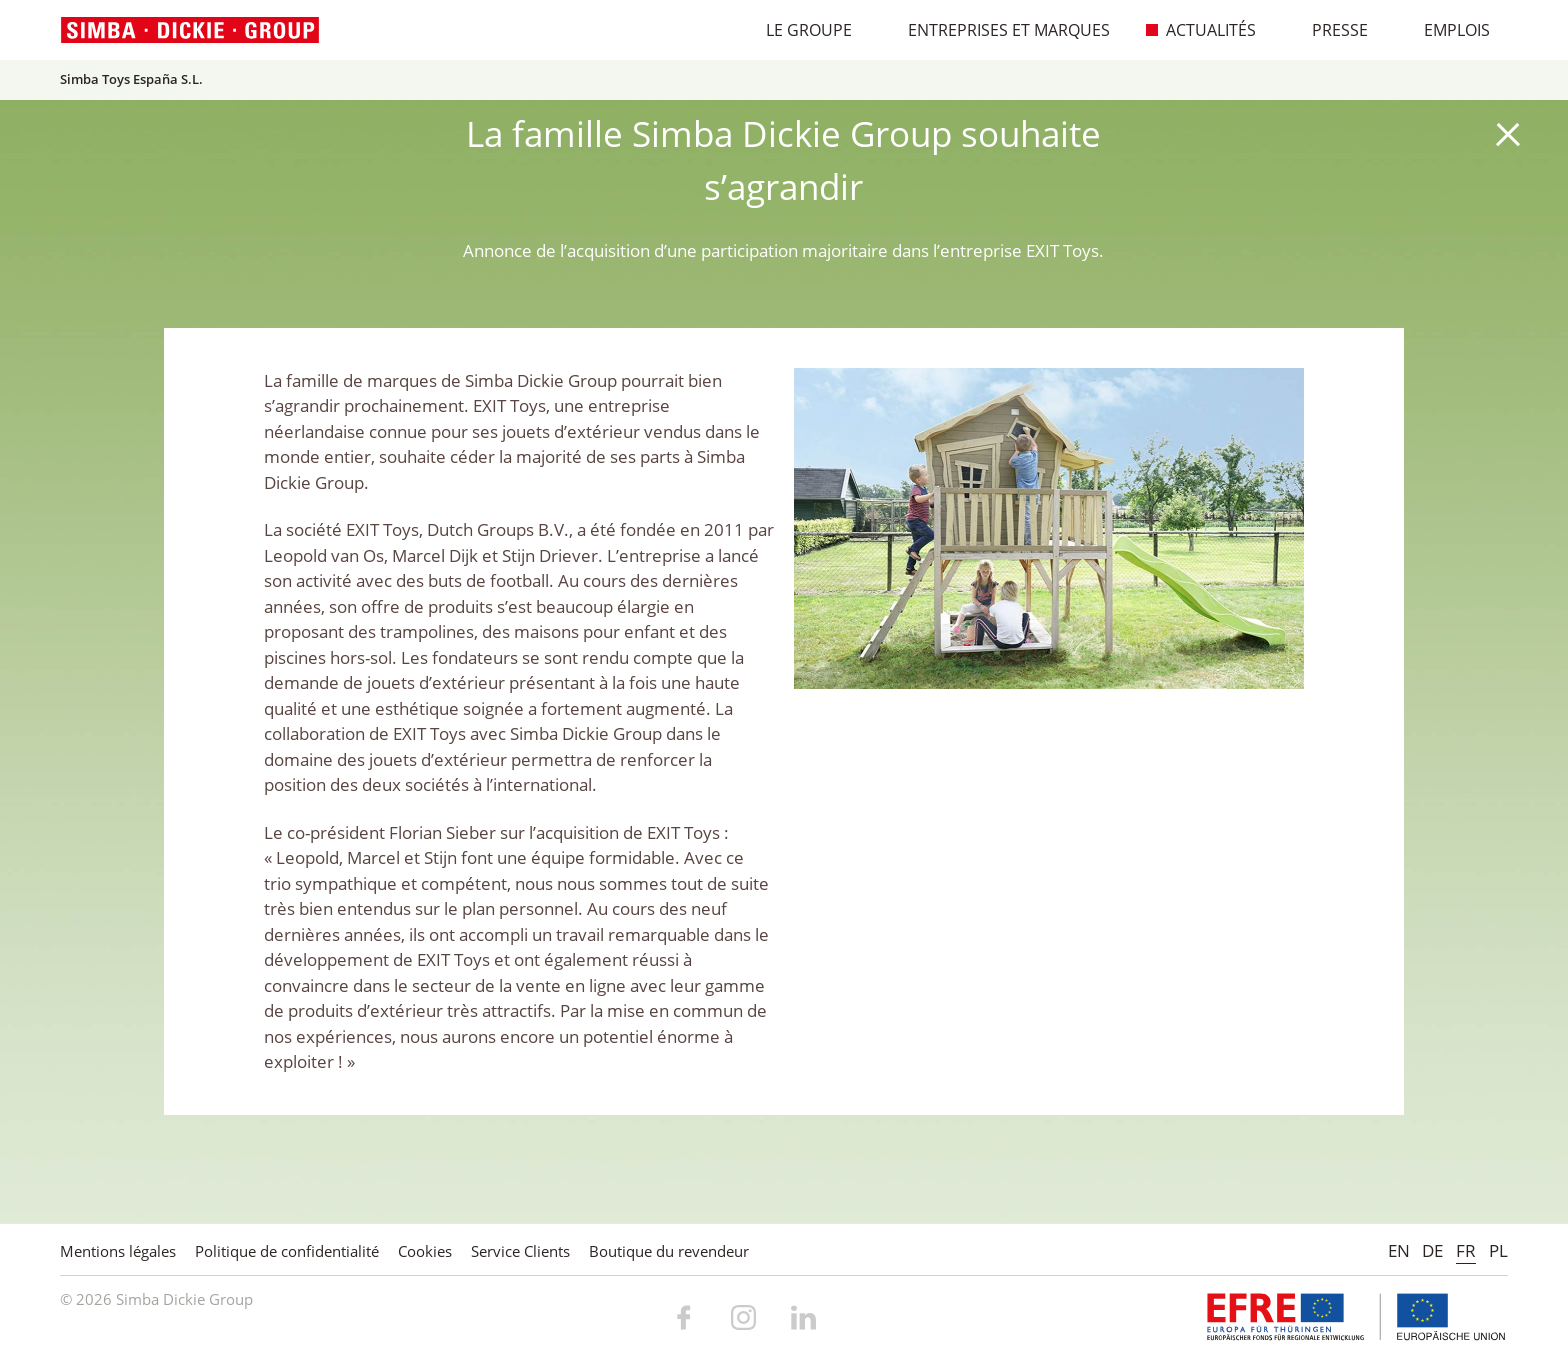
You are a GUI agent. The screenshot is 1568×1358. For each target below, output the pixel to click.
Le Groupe (798, 30)
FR (1466, 1250)
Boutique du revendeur (669, 1251)
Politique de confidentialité (287, 1251)
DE (1432, 1250)
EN (1399, 1250)
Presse (1329, 30)
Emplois (1446, 30)
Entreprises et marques (998, 30)
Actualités (1200, 30)
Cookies (425, 1251)
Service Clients (520, 1251)
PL (1498, 1250)
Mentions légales (118, 1251)
